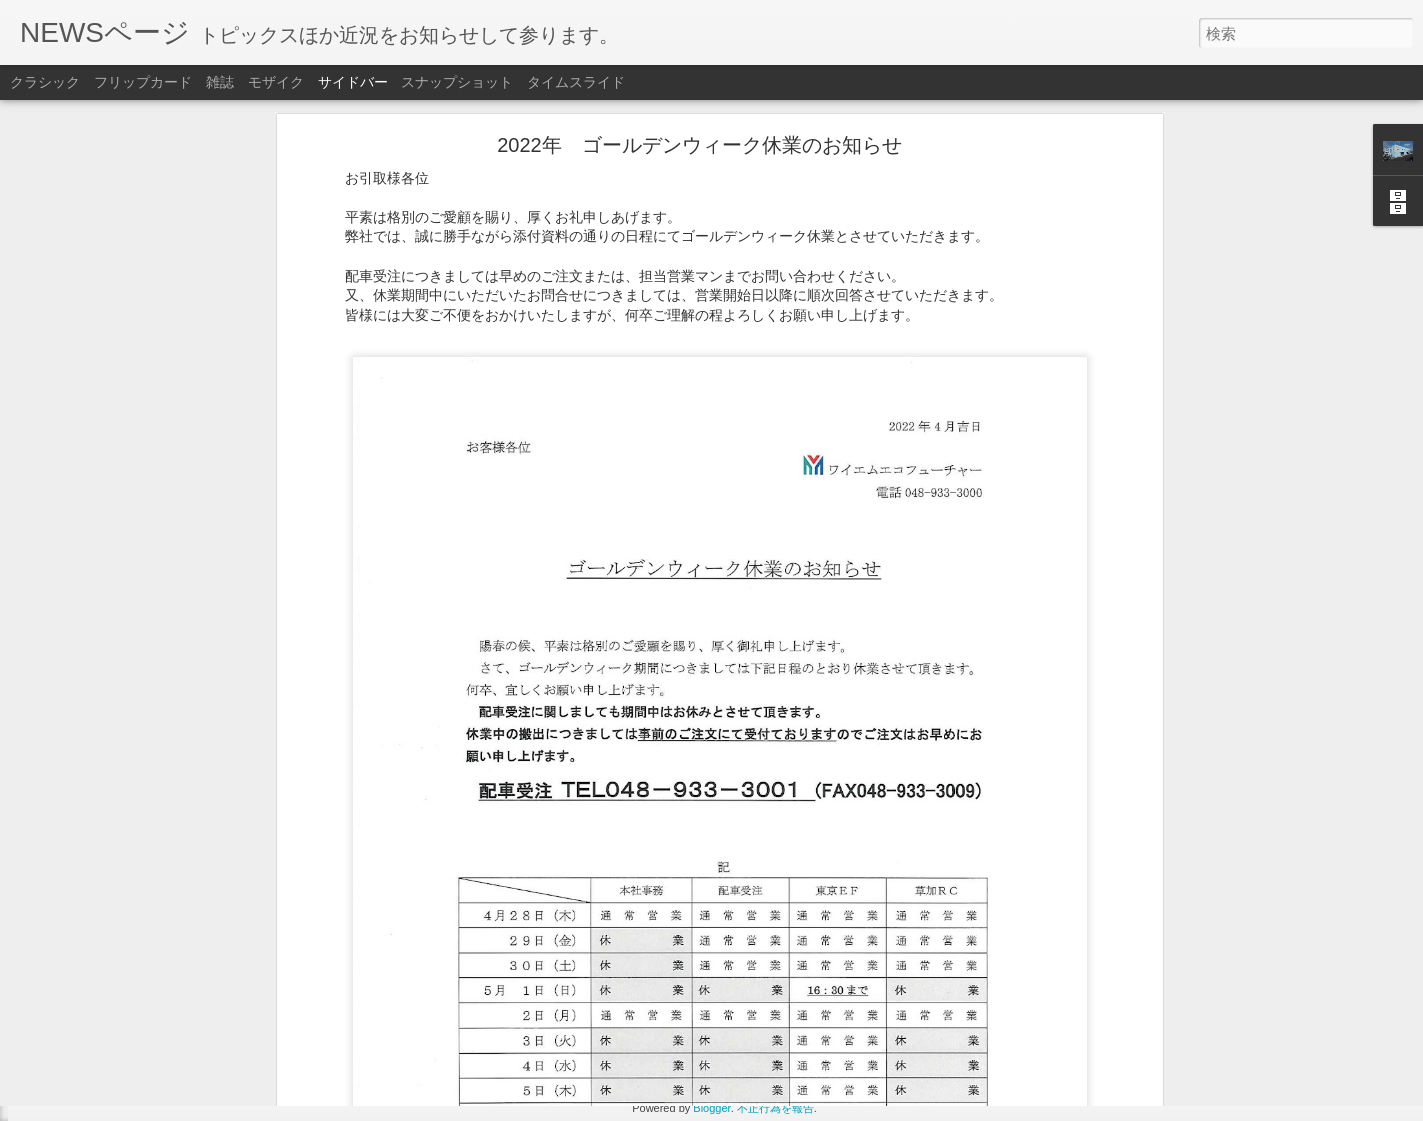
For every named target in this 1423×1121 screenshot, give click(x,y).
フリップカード (143, 82)
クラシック (45, 82)
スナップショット (457, 82)
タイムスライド (576, 82)
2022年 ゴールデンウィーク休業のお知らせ (170, 1067)
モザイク (276, 82)
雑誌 (220, 82)
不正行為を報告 (775, 1108)
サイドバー (353, 82)
